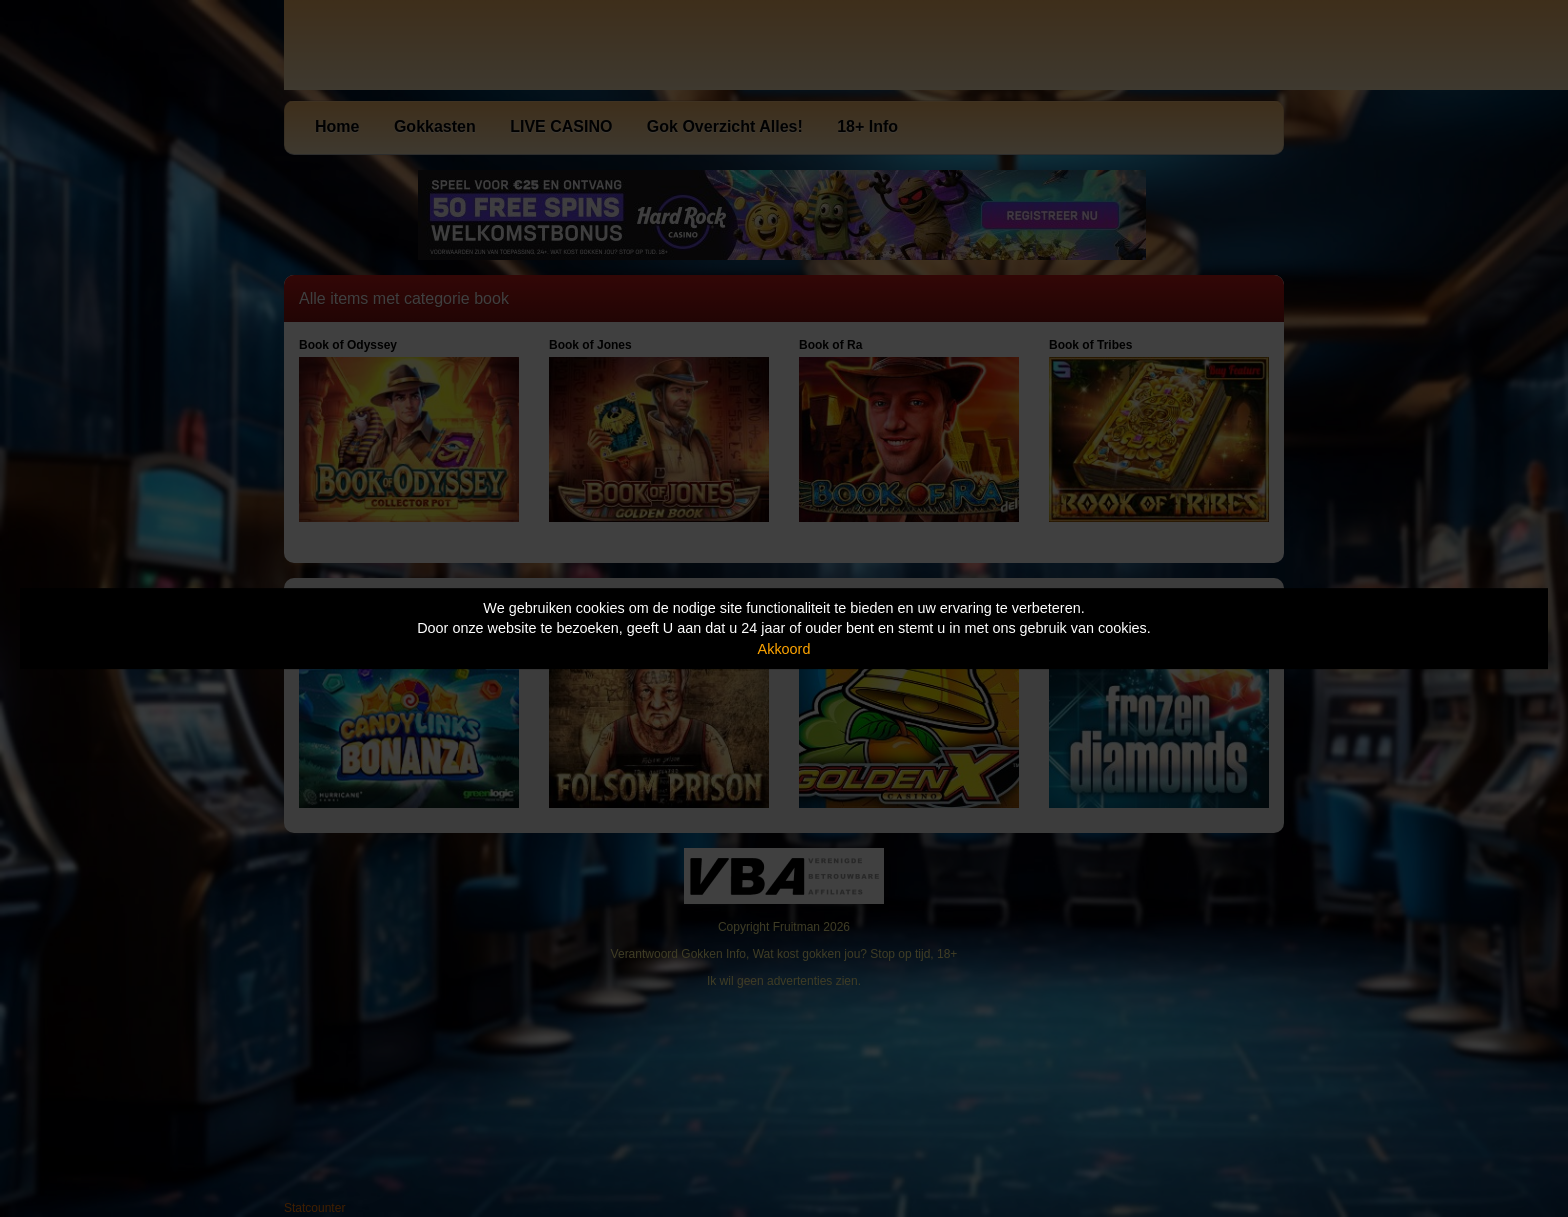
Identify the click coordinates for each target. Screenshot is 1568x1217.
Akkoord (784, 649)
